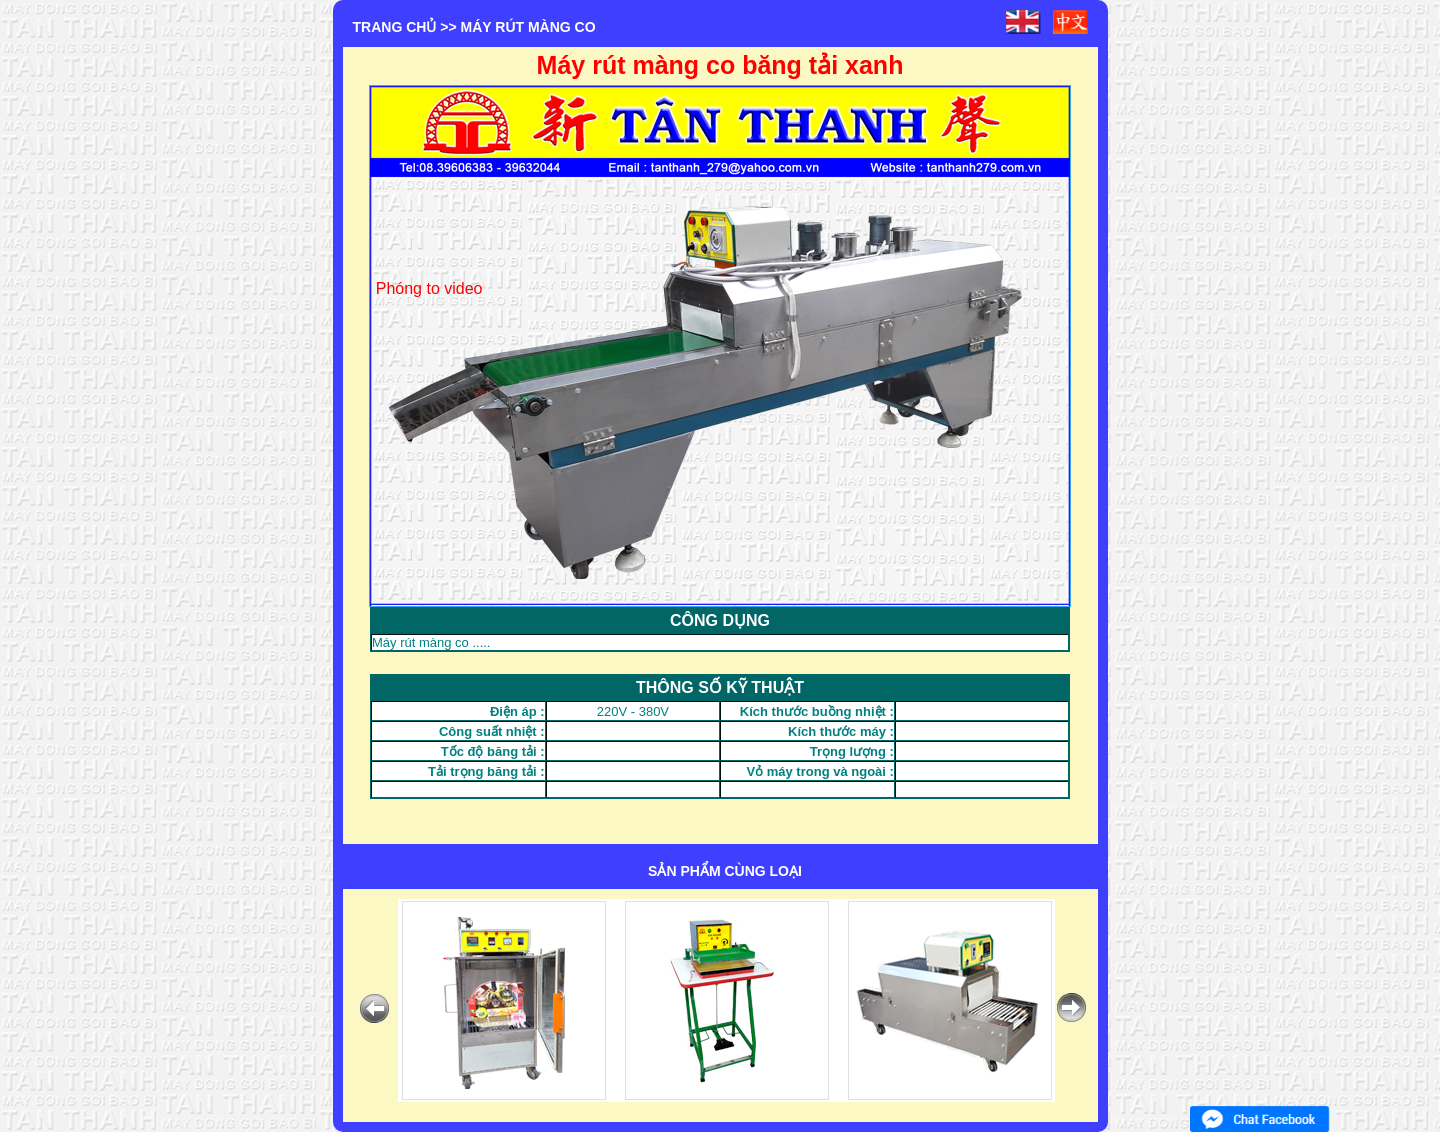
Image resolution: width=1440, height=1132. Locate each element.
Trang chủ (395, 27)
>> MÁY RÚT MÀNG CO (517, 27)
